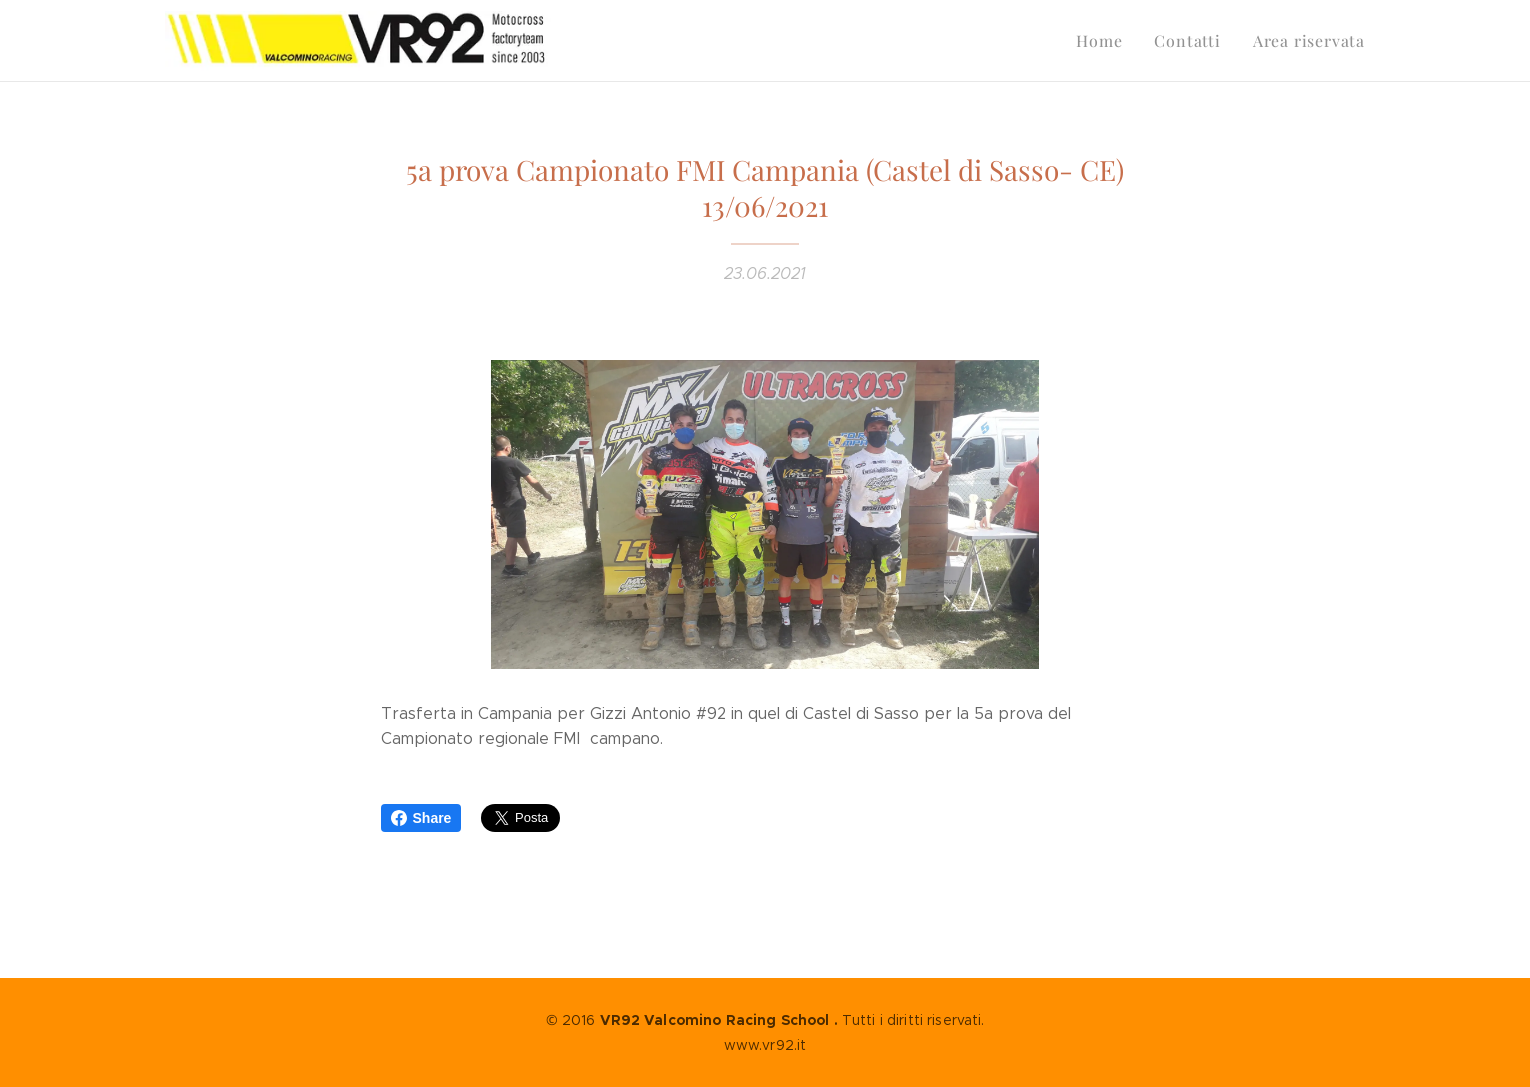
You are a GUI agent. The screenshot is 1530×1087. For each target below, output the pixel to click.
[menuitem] (1113, 41)
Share (421, 818)
